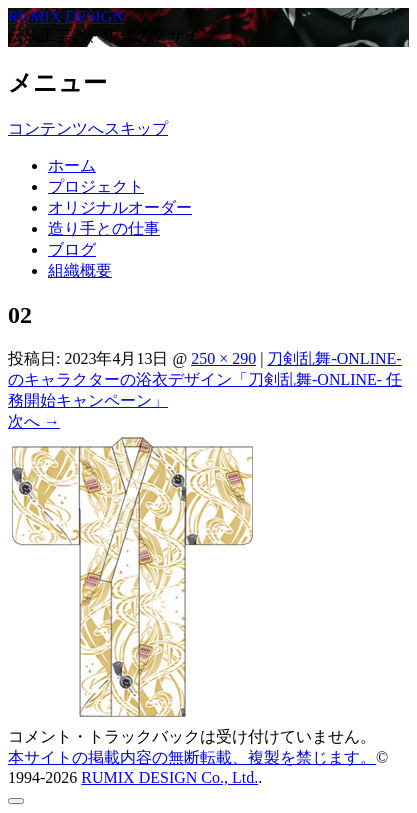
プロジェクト (96, 186)
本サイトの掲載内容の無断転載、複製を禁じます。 (192, 757)
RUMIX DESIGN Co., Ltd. (169, 777)
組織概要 (80, 270)
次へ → (34, 421)
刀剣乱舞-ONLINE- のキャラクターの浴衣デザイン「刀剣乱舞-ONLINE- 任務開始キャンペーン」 (205, 379)
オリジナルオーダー (120, 207)
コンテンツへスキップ (88, 128)
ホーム (72, 165)
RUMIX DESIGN (66, 16)
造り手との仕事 (104, 228)
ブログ (72, 249)
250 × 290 (223, 358)
